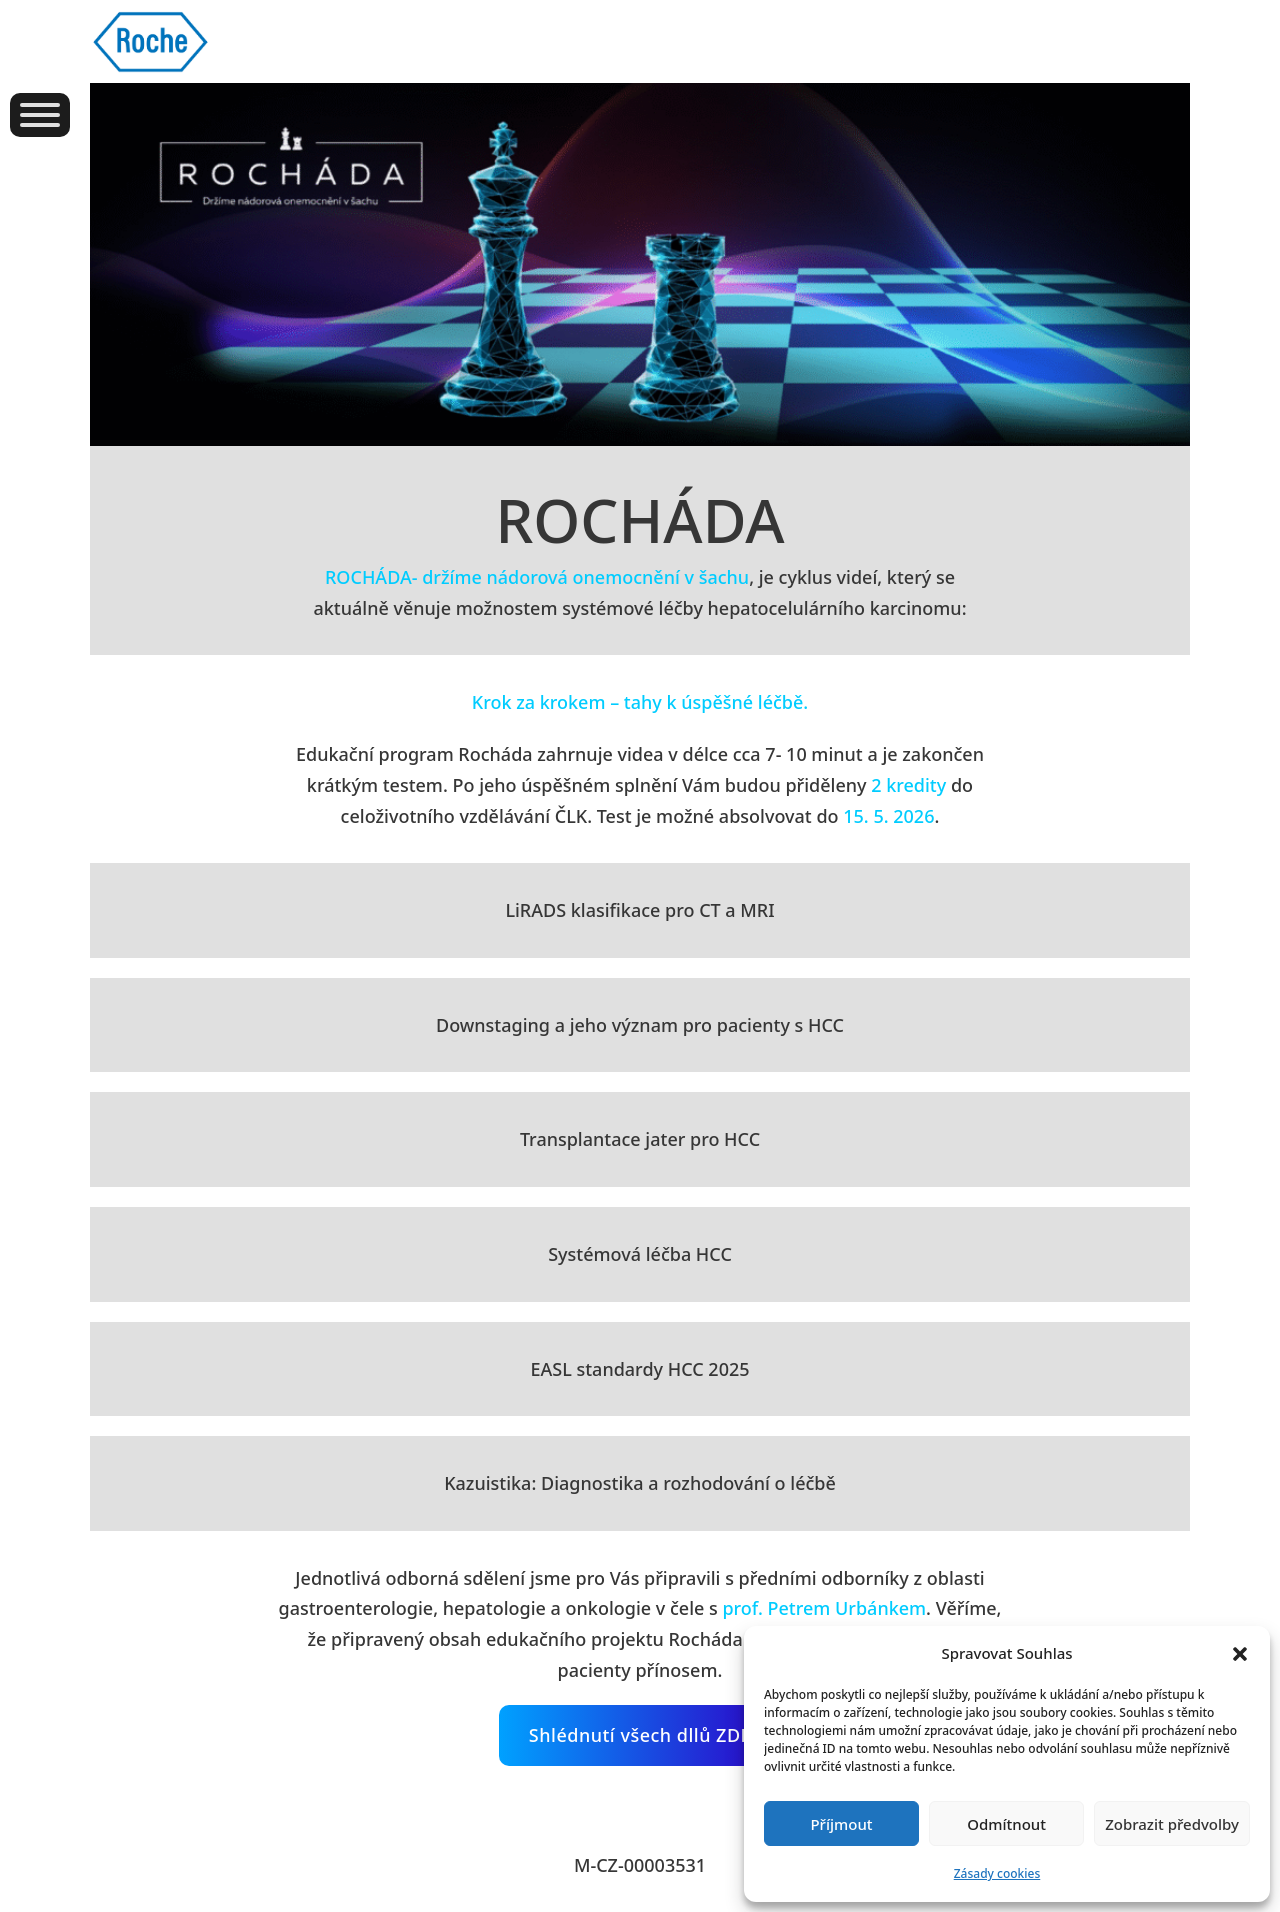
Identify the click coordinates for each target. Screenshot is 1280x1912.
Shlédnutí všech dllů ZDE (640, 1735)
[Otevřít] (40, 115)
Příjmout (841, 1824)
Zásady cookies (997, 1873)
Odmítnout (1006, 1824)
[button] (1240, 1654)
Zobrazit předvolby (1172, 1824)
